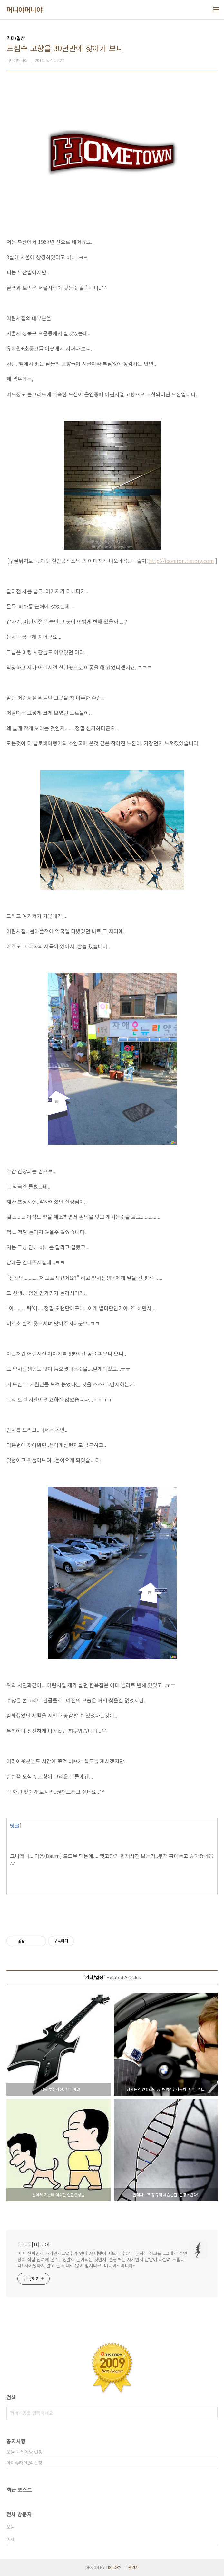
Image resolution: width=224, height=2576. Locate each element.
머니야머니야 (24, 9)
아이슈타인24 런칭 (24, 2462)
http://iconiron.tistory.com (181, 561)
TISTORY (113, 2567)
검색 (211, 2413)
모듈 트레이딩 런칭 (24, 2451)
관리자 (133, 2567)
